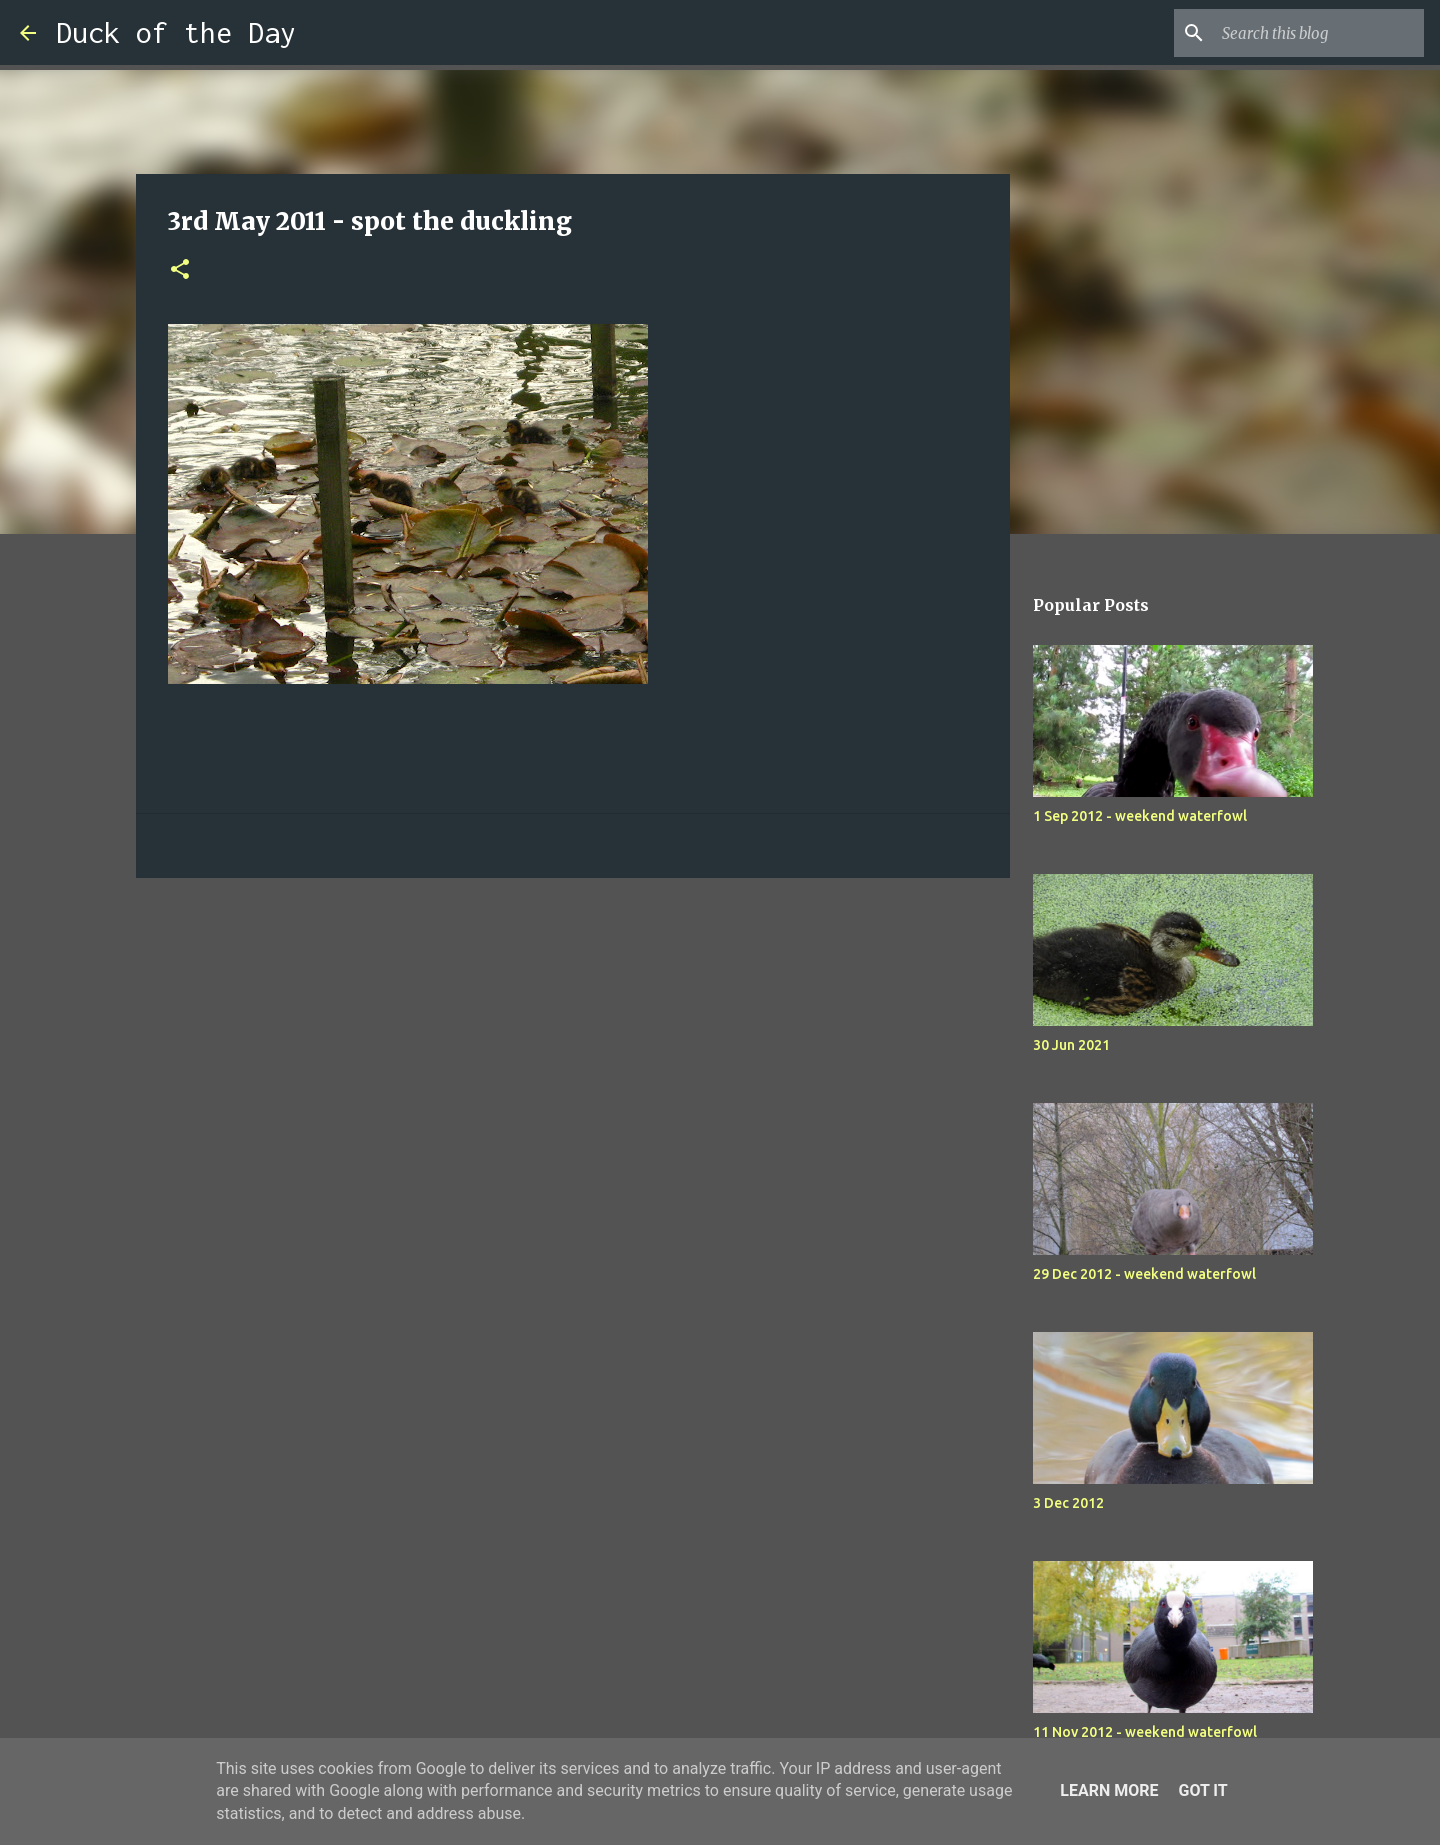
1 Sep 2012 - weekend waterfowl (1140, 816)
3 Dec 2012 (1068, 1503)
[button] (180, 270)
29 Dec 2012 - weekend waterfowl (1144, 1274)
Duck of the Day (176, 32)
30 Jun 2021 (1071, 1045)
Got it (1202, 1790)
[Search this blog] (1319, 33)
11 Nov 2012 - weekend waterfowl (1145, 1732)
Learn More (1109, 1790)
